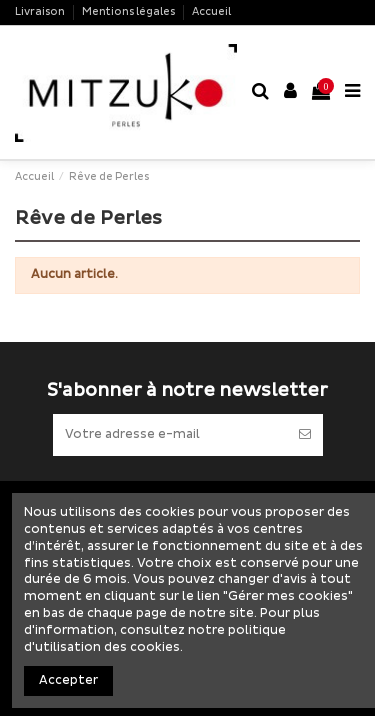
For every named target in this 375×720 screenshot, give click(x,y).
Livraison (41, 12)
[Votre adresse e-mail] (170, 435)
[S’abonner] (305, 435)
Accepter (68, 680)
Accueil (211, 12)
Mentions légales (129, 12)
